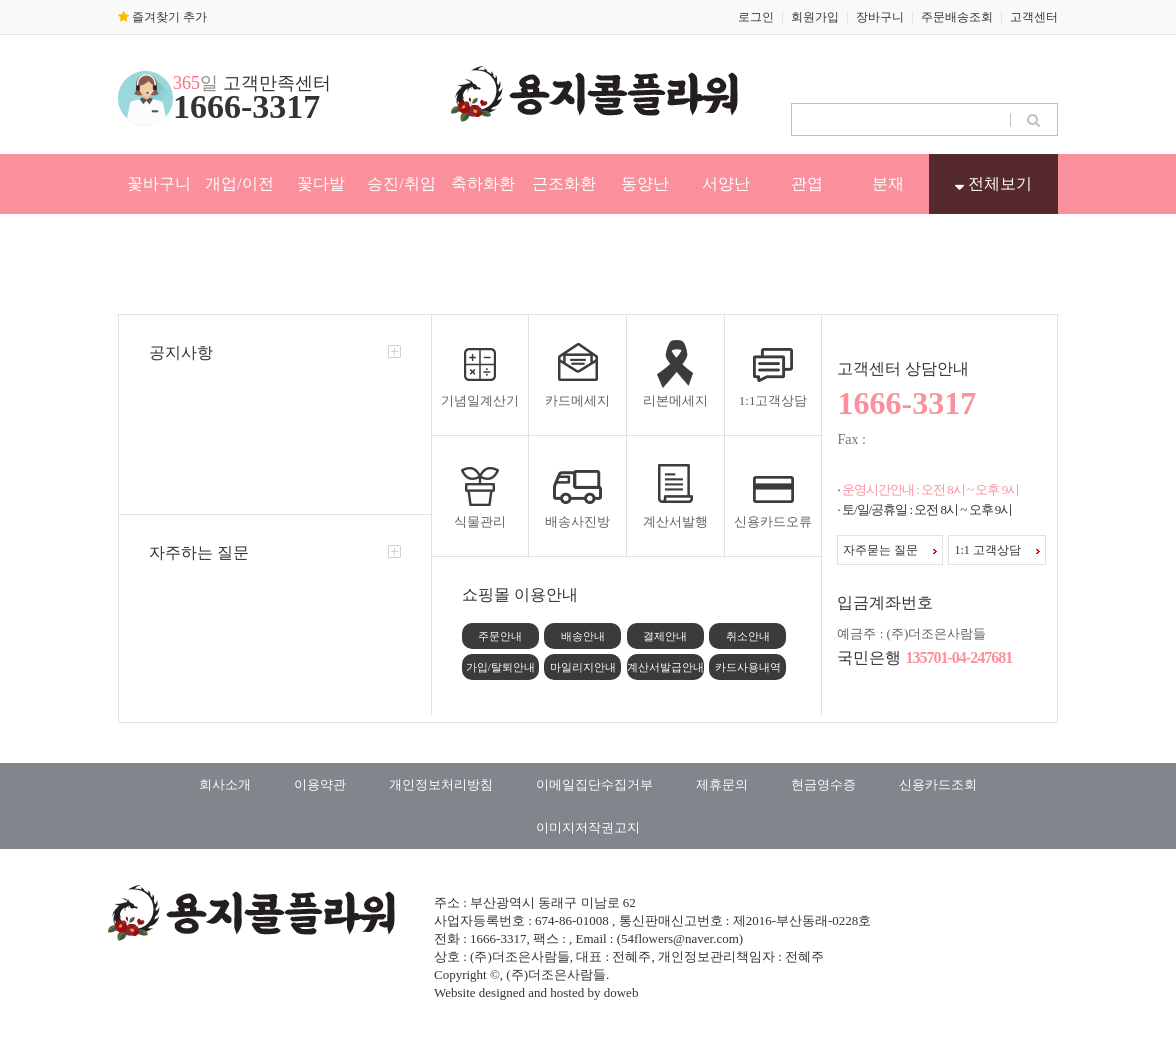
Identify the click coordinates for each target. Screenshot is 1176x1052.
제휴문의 (722, 784)
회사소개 (225, 784)
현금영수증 (823, 784)
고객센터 (1034, 17)
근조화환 (564, 183)
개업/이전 (239, 183)
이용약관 (320, 784)
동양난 (645, 183)
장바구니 (880, 17)
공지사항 (181, 352)
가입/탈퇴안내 (500, 667)
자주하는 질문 (199, 552)
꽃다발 (321, 183)
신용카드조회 (938, 784)
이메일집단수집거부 (594, 784)
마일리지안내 (583, 667)
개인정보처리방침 (441, 784)
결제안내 (665, 636)
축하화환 (483, 183)
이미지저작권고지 (588, 827)
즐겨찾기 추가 (162, 17)
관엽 (807, 183)
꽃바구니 (159, 183)
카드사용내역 (748, 667)
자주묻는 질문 (890, 550)
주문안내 (500, 636)
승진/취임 (401, 183)
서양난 (726, 183)
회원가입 (815, 17)
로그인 (756, 17)
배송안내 (583, 636)
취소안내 (748, 636)
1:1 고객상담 (996, 550)
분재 (888, 183)
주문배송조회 (957, 17)
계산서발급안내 (665, 667)
